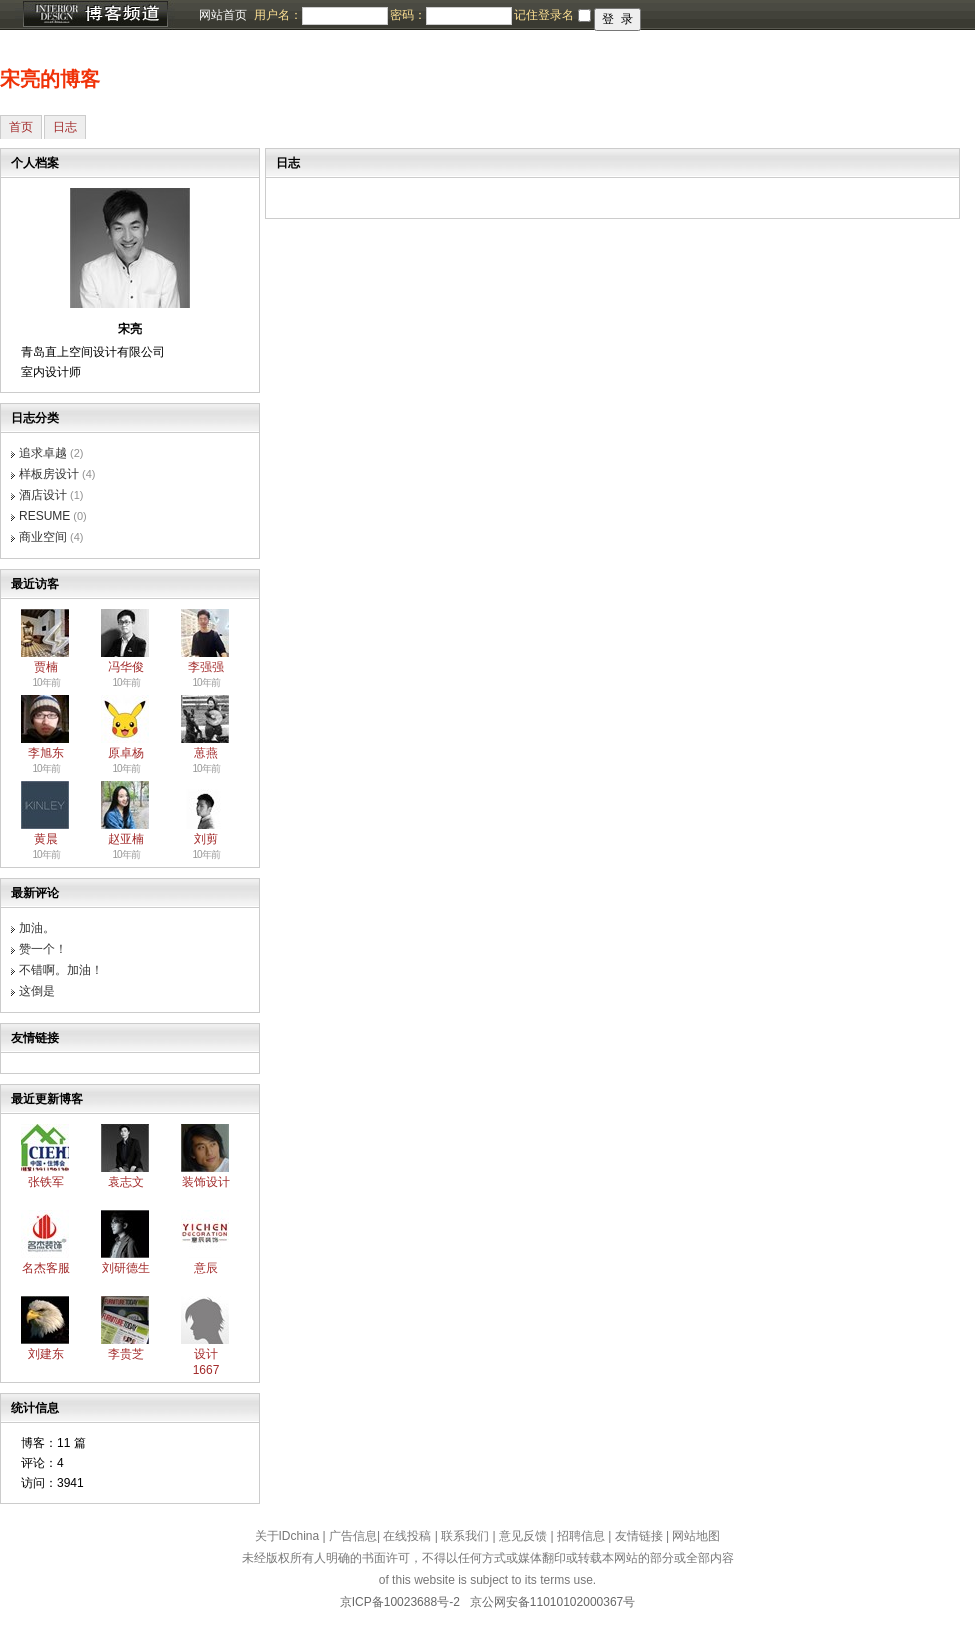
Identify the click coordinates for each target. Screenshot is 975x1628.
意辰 (206, 1268)
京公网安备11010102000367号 (552, 1602)
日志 (65, 127)
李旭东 (46, 753)
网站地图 (696, 1536)
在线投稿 (407, 1536)
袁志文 (126, 1182)
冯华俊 (126, 667)
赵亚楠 (126, 839)
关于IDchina (287, 1536)
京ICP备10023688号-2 (400, 1602)
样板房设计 (49, 474)
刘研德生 (126, 1268)
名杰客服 (46, 1268)
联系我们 (465, 1536)
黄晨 (46, 839)
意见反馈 (523, 1536)
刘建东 (46, 1354)
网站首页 (223, 15)
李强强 (206, 667)
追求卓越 (43, 453)
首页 (21, 127)
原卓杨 (126, 753)
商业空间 (43, 537)
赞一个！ (43, 949)
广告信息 (353, 1536)
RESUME (44, 516)
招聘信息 (581, 1536)
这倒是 (37, 991)
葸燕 (206, 753)
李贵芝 (126, 1354)
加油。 (37, 928)
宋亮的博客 (50, 79)
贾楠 (46, 667)
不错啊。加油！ (61, 970)
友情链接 (639, 1536)
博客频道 (95, 15)
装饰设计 (206, 1182)
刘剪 (206, 839)
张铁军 (46, 1182)
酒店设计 (43, 495)
